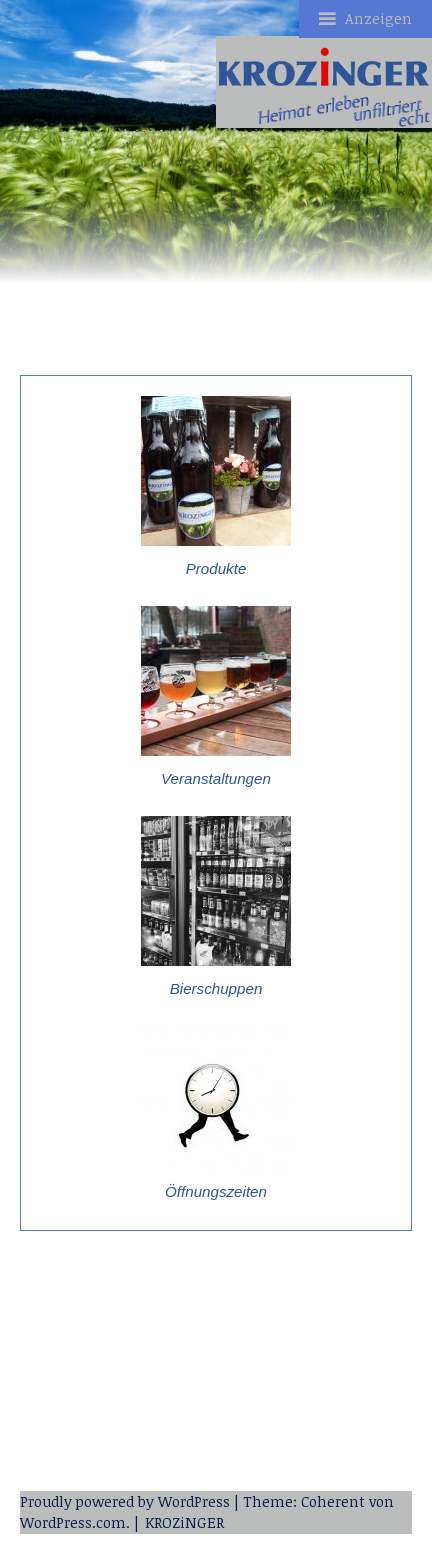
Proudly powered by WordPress (125, 1501)
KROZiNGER (184, 1522)
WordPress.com (73, 1522)
